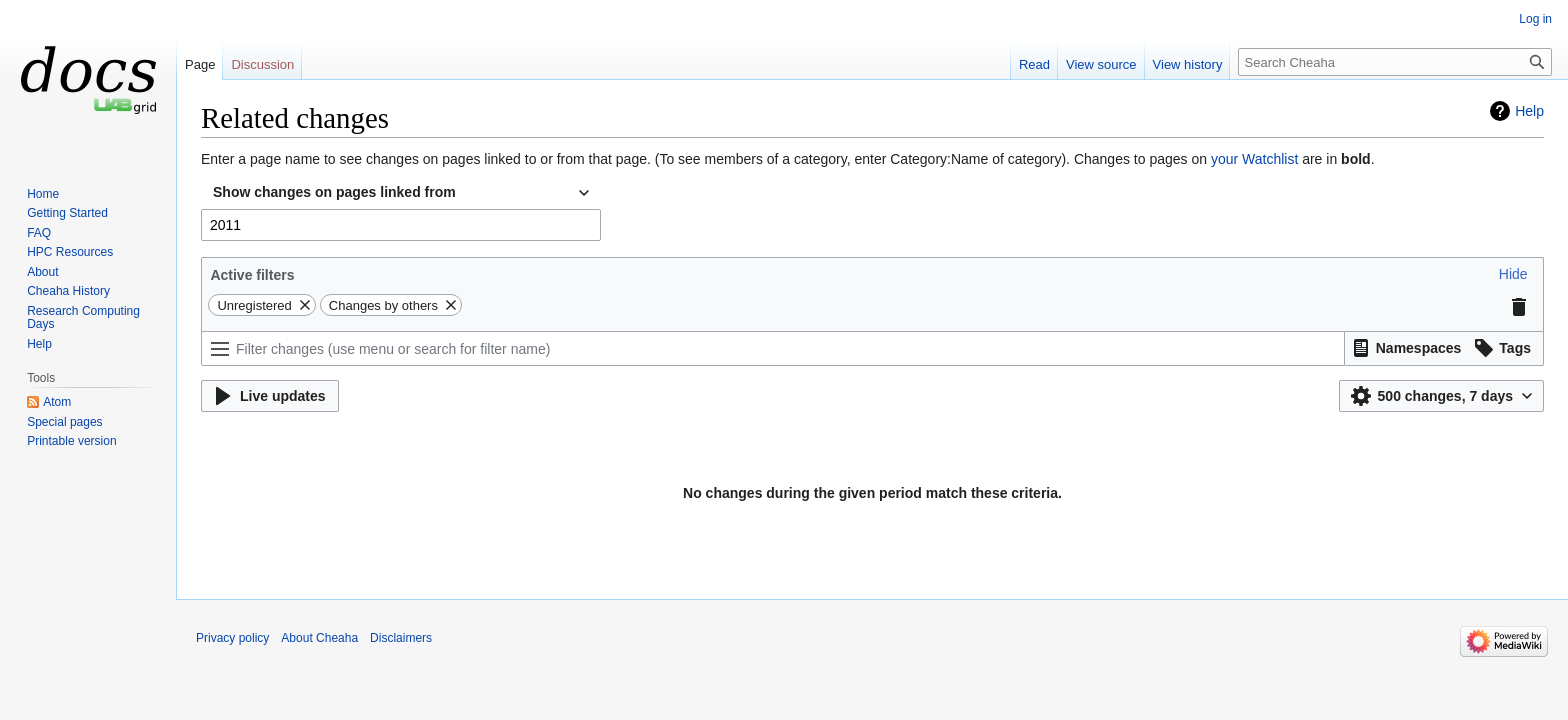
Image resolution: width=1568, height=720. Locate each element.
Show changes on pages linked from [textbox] (334, 192)
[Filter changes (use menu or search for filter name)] (773, 348)
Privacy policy (232, 638)
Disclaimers (401, 638)
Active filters (252, 275)
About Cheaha (319, 638)
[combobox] (401, 193)
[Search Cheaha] (1395, 62)
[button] (1513, 274)
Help (1529, 111)
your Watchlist (1254, 159)
